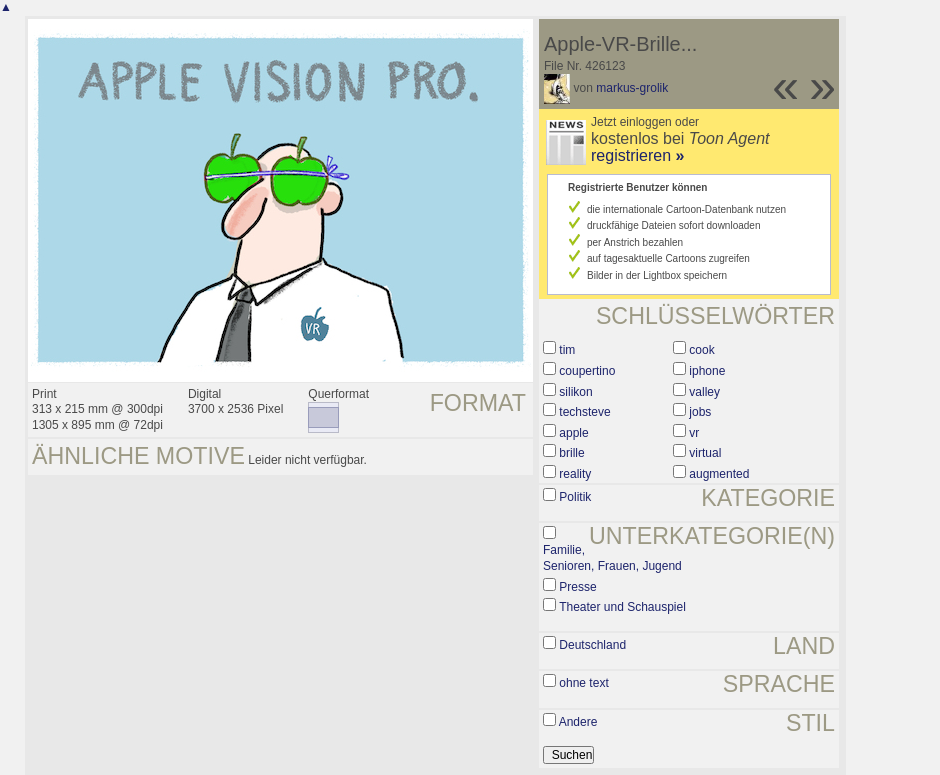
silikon (575, 392)
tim (567, 350)
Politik (575, 497)
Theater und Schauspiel (622, 607)
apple (573, 433)
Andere (578, 722)
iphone (707, 371)
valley (704, 392)
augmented (719, 474)
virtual (705, 453)
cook (701, 350)
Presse (577, 587)
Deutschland (592, 645)
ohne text (583, 683)
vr (694, 433)
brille (571, 453)
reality (575, 474)
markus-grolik (632, 88)
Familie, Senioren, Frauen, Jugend (612, 558)
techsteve (584, 412)
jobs (700, 412)
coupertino (587, 371)
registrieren (637, 155)
